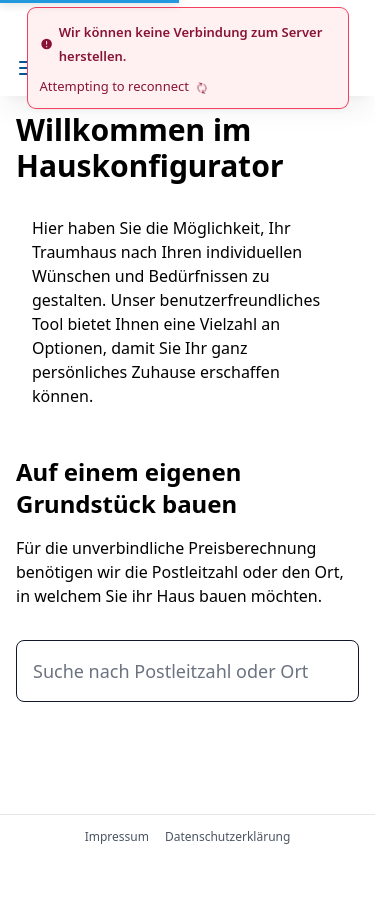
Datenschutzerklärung (227, 836)
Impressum (117, 836)
